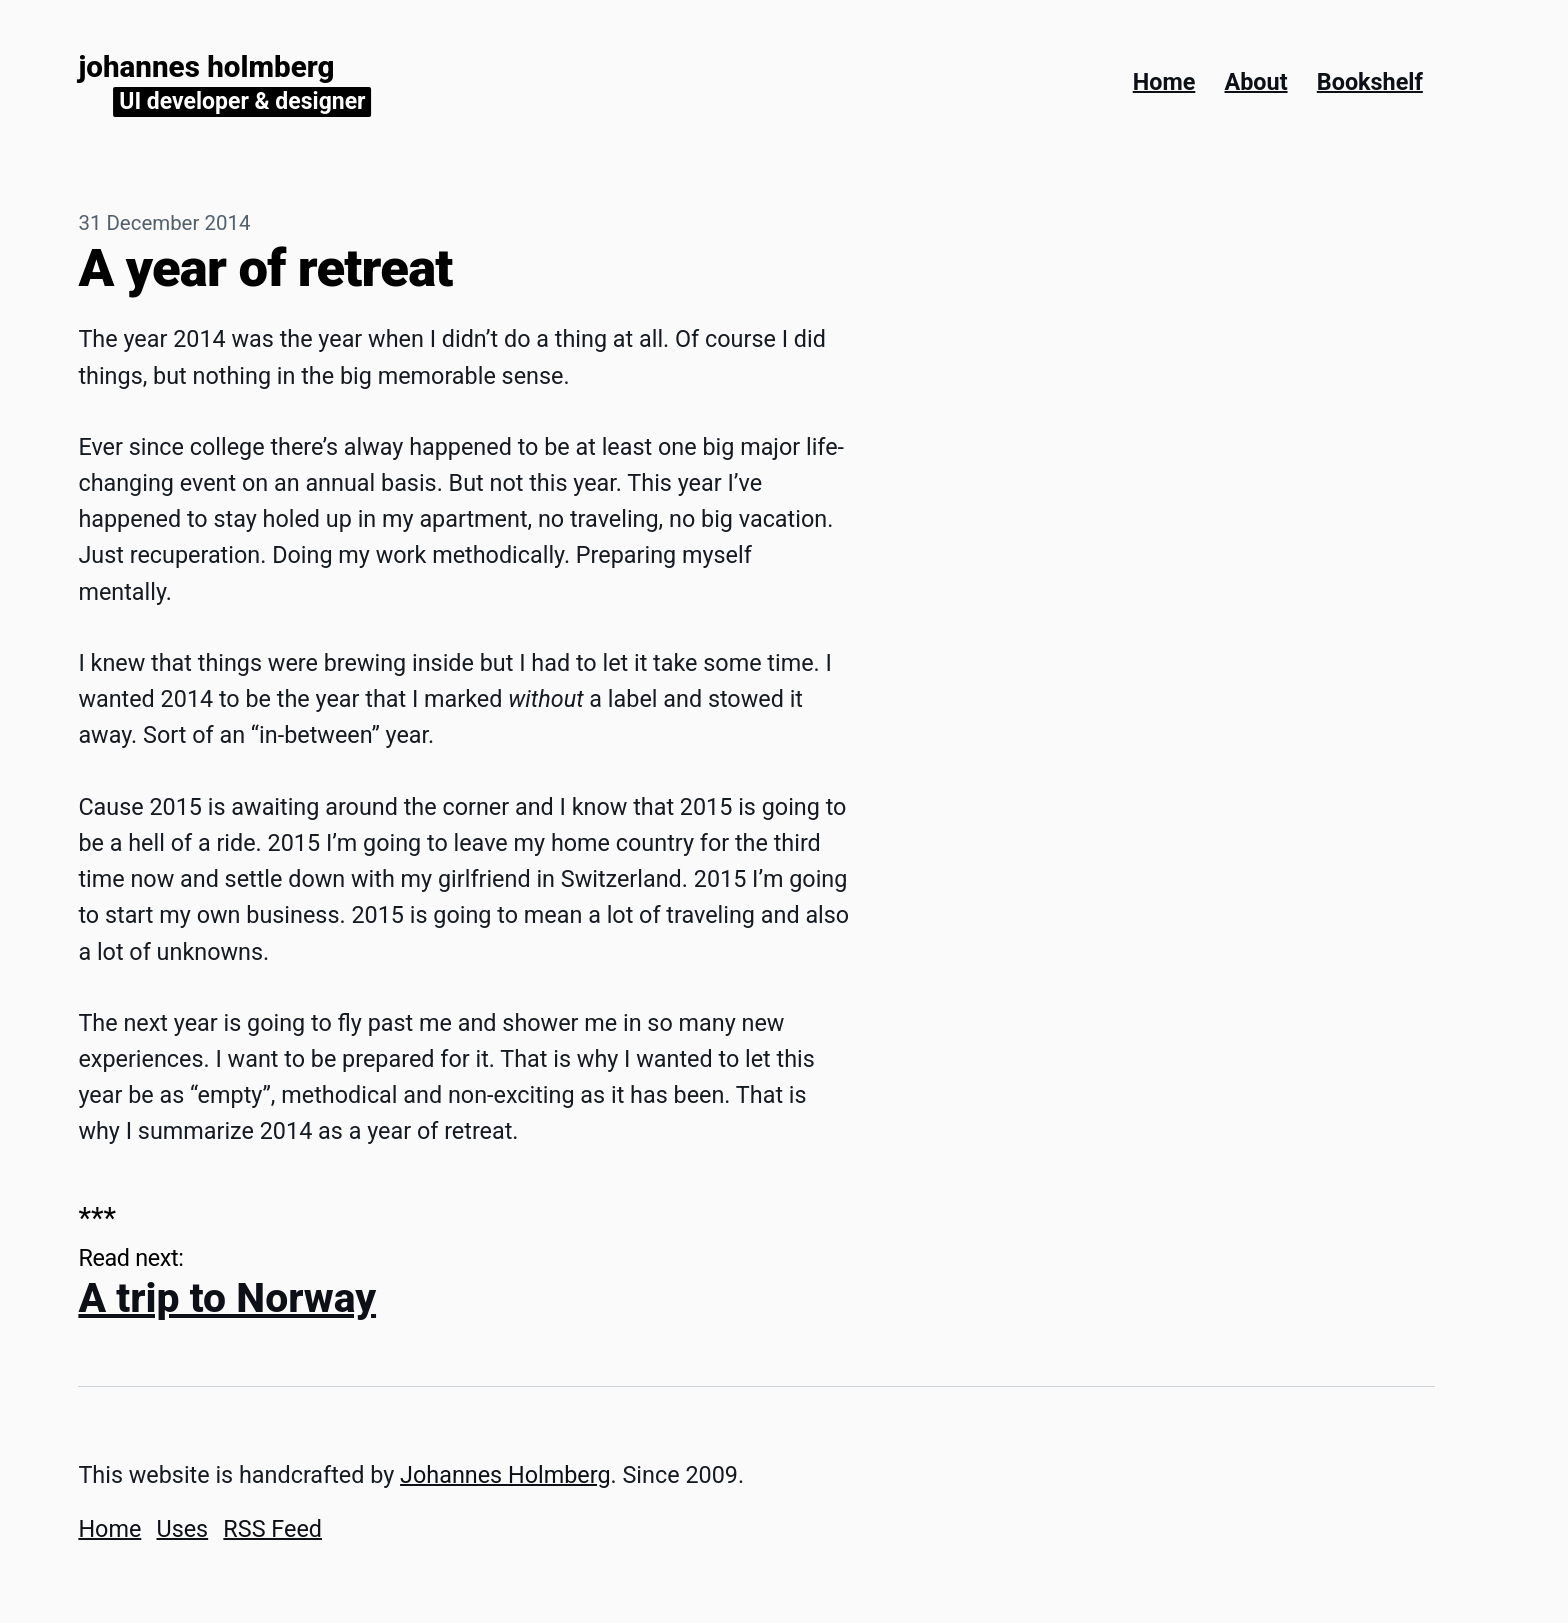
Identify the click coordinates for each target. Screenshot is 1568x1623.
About (1256, 82)
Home (1164, 82)
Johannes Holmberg (206, 67)
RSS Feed (272, 1529)
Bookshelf (1370, 82)
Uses (182, 1529)
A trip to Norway (227, 1298)
